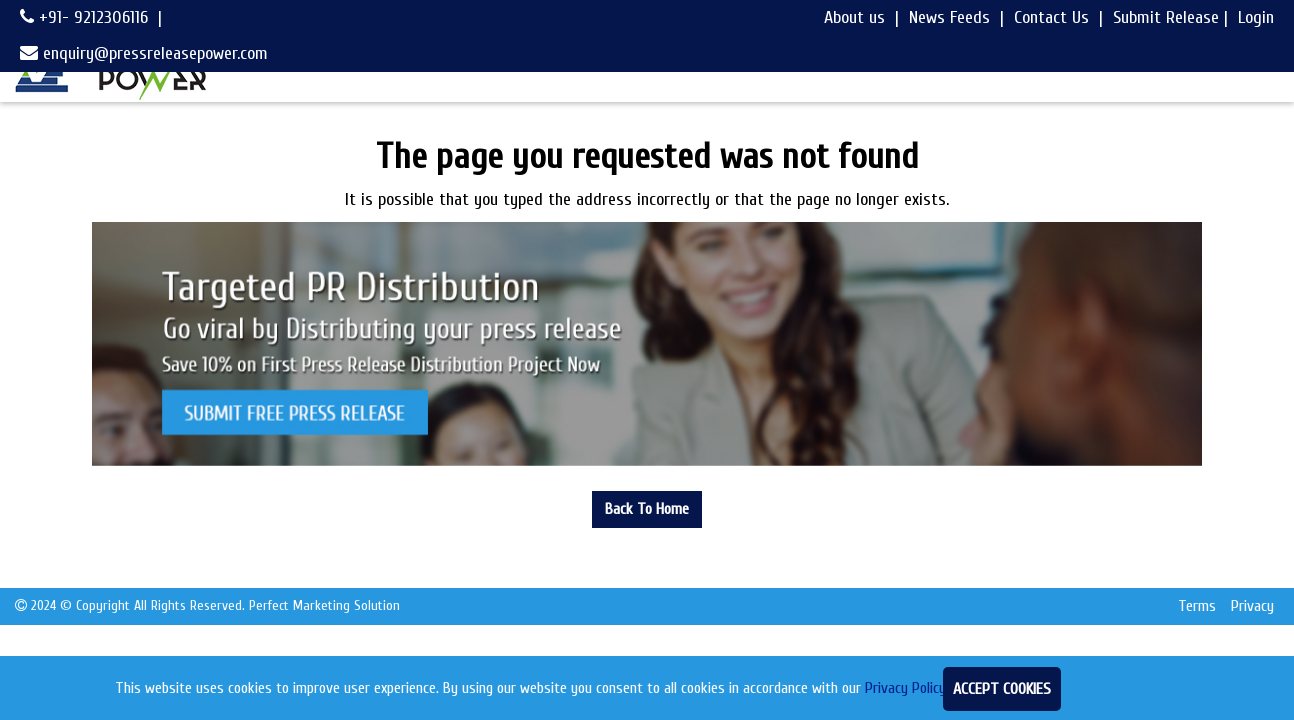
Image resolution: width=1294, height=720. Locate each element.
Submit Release (1166, 17)
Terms (1197, 606)
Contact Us (1051, 17)
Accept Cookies (1002, 689)
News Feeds (949, 17)
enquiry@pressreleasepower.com (144, 53)
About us (854, 17)
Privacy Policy (905, 688)
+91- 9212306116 (84, 17)
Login (1256, 17)
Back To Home (647, 509)
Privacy (1252, 606)
